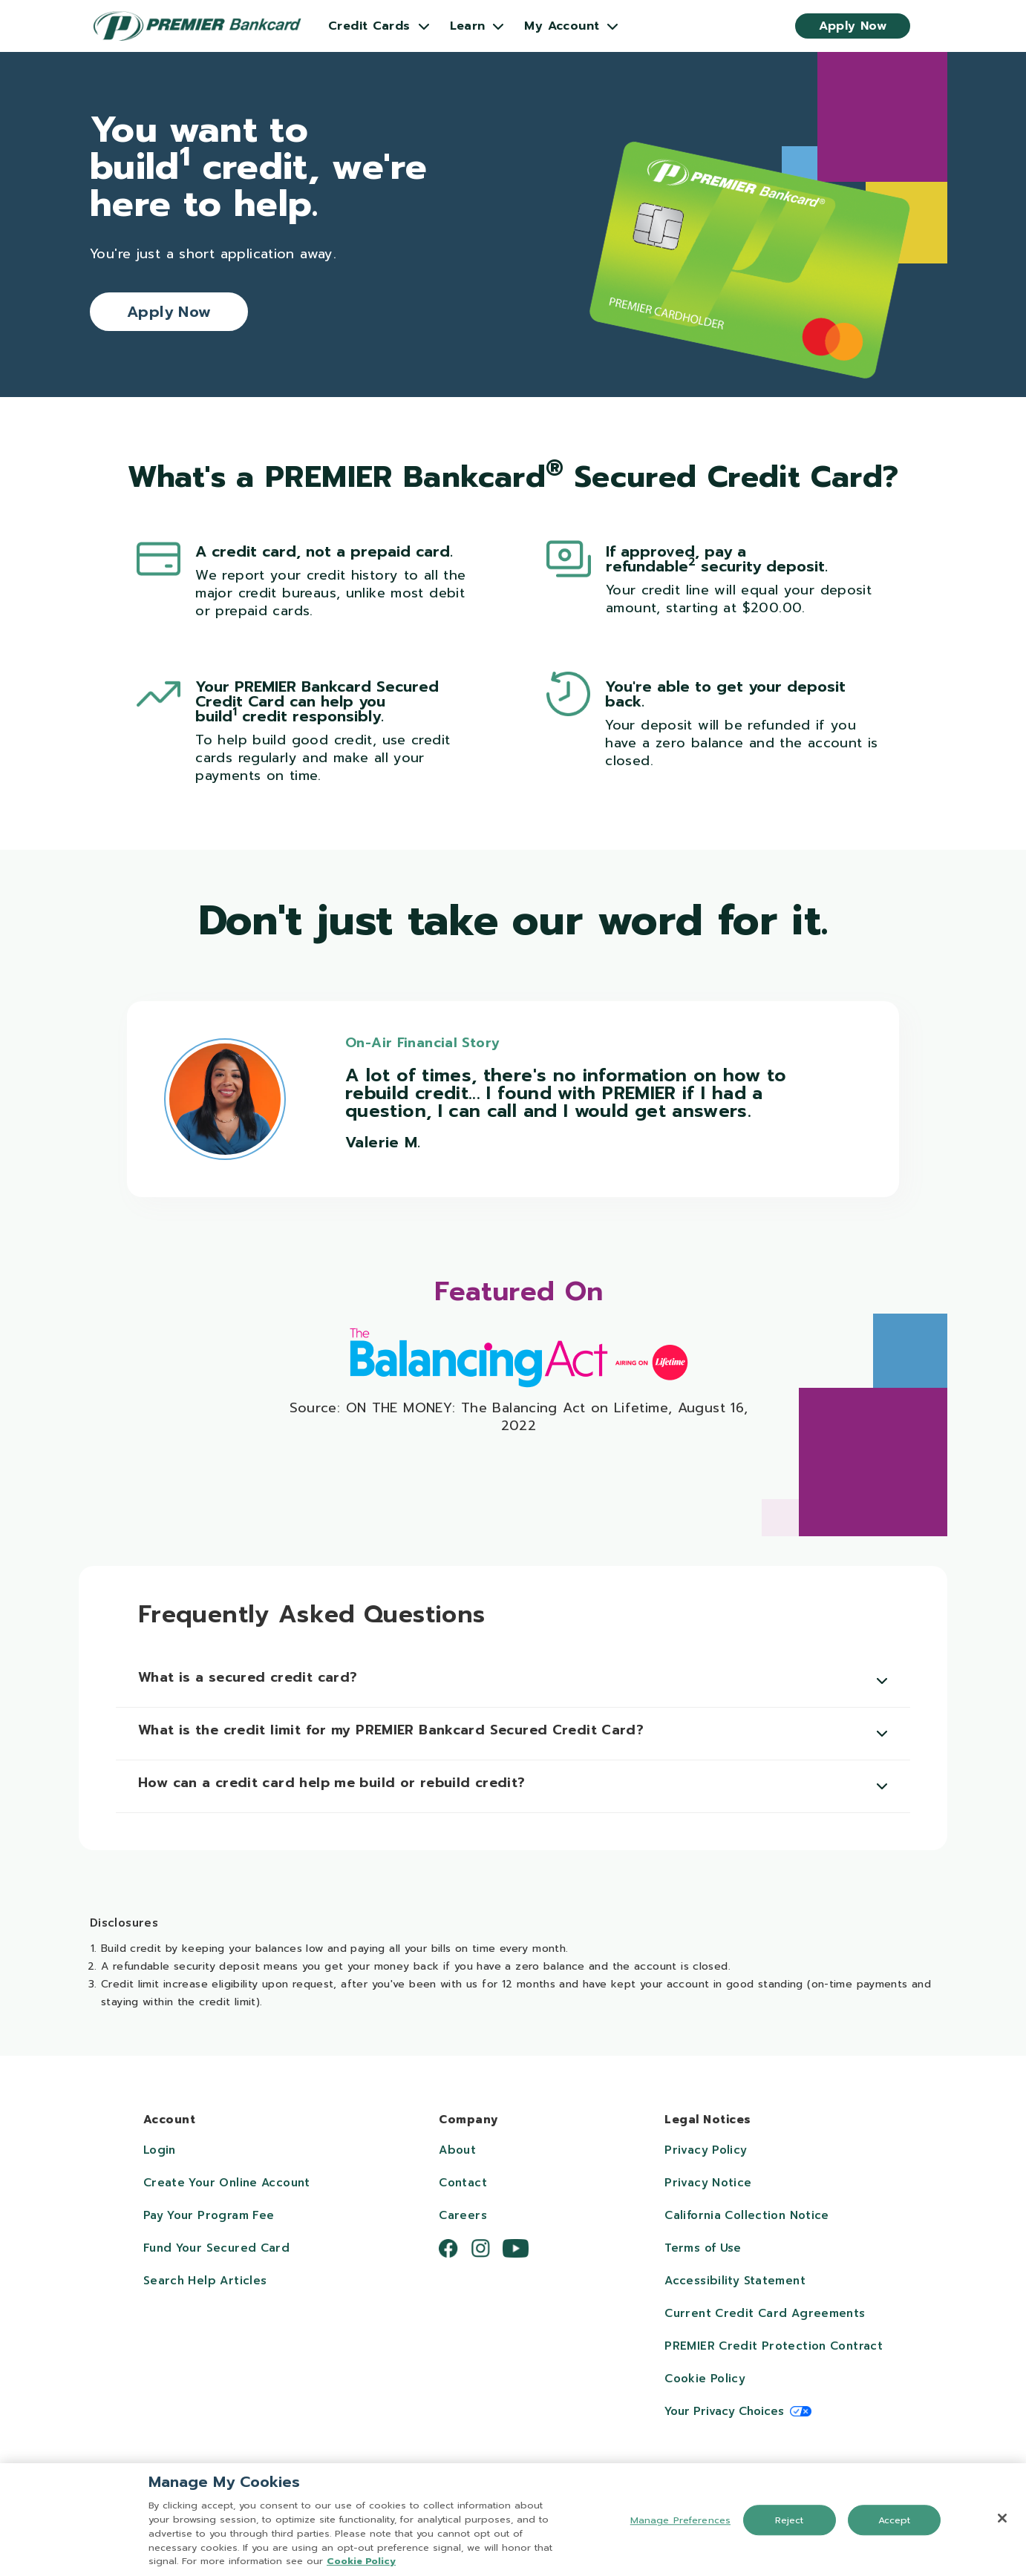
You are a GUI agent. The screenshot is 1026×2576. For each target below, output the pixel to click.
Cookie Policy (704, 2378)
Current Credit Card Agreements (764, 2313)
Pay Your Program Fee (209, 2215)
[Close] (1002, 2521)
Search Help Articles (205, 2280)
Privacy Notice (707, 2182)
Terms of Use (703, 2248)
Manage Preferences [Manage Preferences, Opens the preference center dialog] (680, 2524)
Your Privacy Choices (724, 2411)
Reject (789, 2524)
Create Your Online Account (226, 2182)
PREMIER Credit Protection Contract (773, 2346)
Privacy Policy (705, 2150)
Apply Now (852, 26)
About (457, 2150)
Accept (894, 2524)
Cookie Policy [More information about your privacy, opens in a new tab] (361, 2565)
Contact (463, 2182)
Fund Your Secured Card (216, 2248)
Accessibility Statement (735, 2280)
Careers (463, 2215)
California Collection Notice (746, 2215)
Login (159, 2150)
